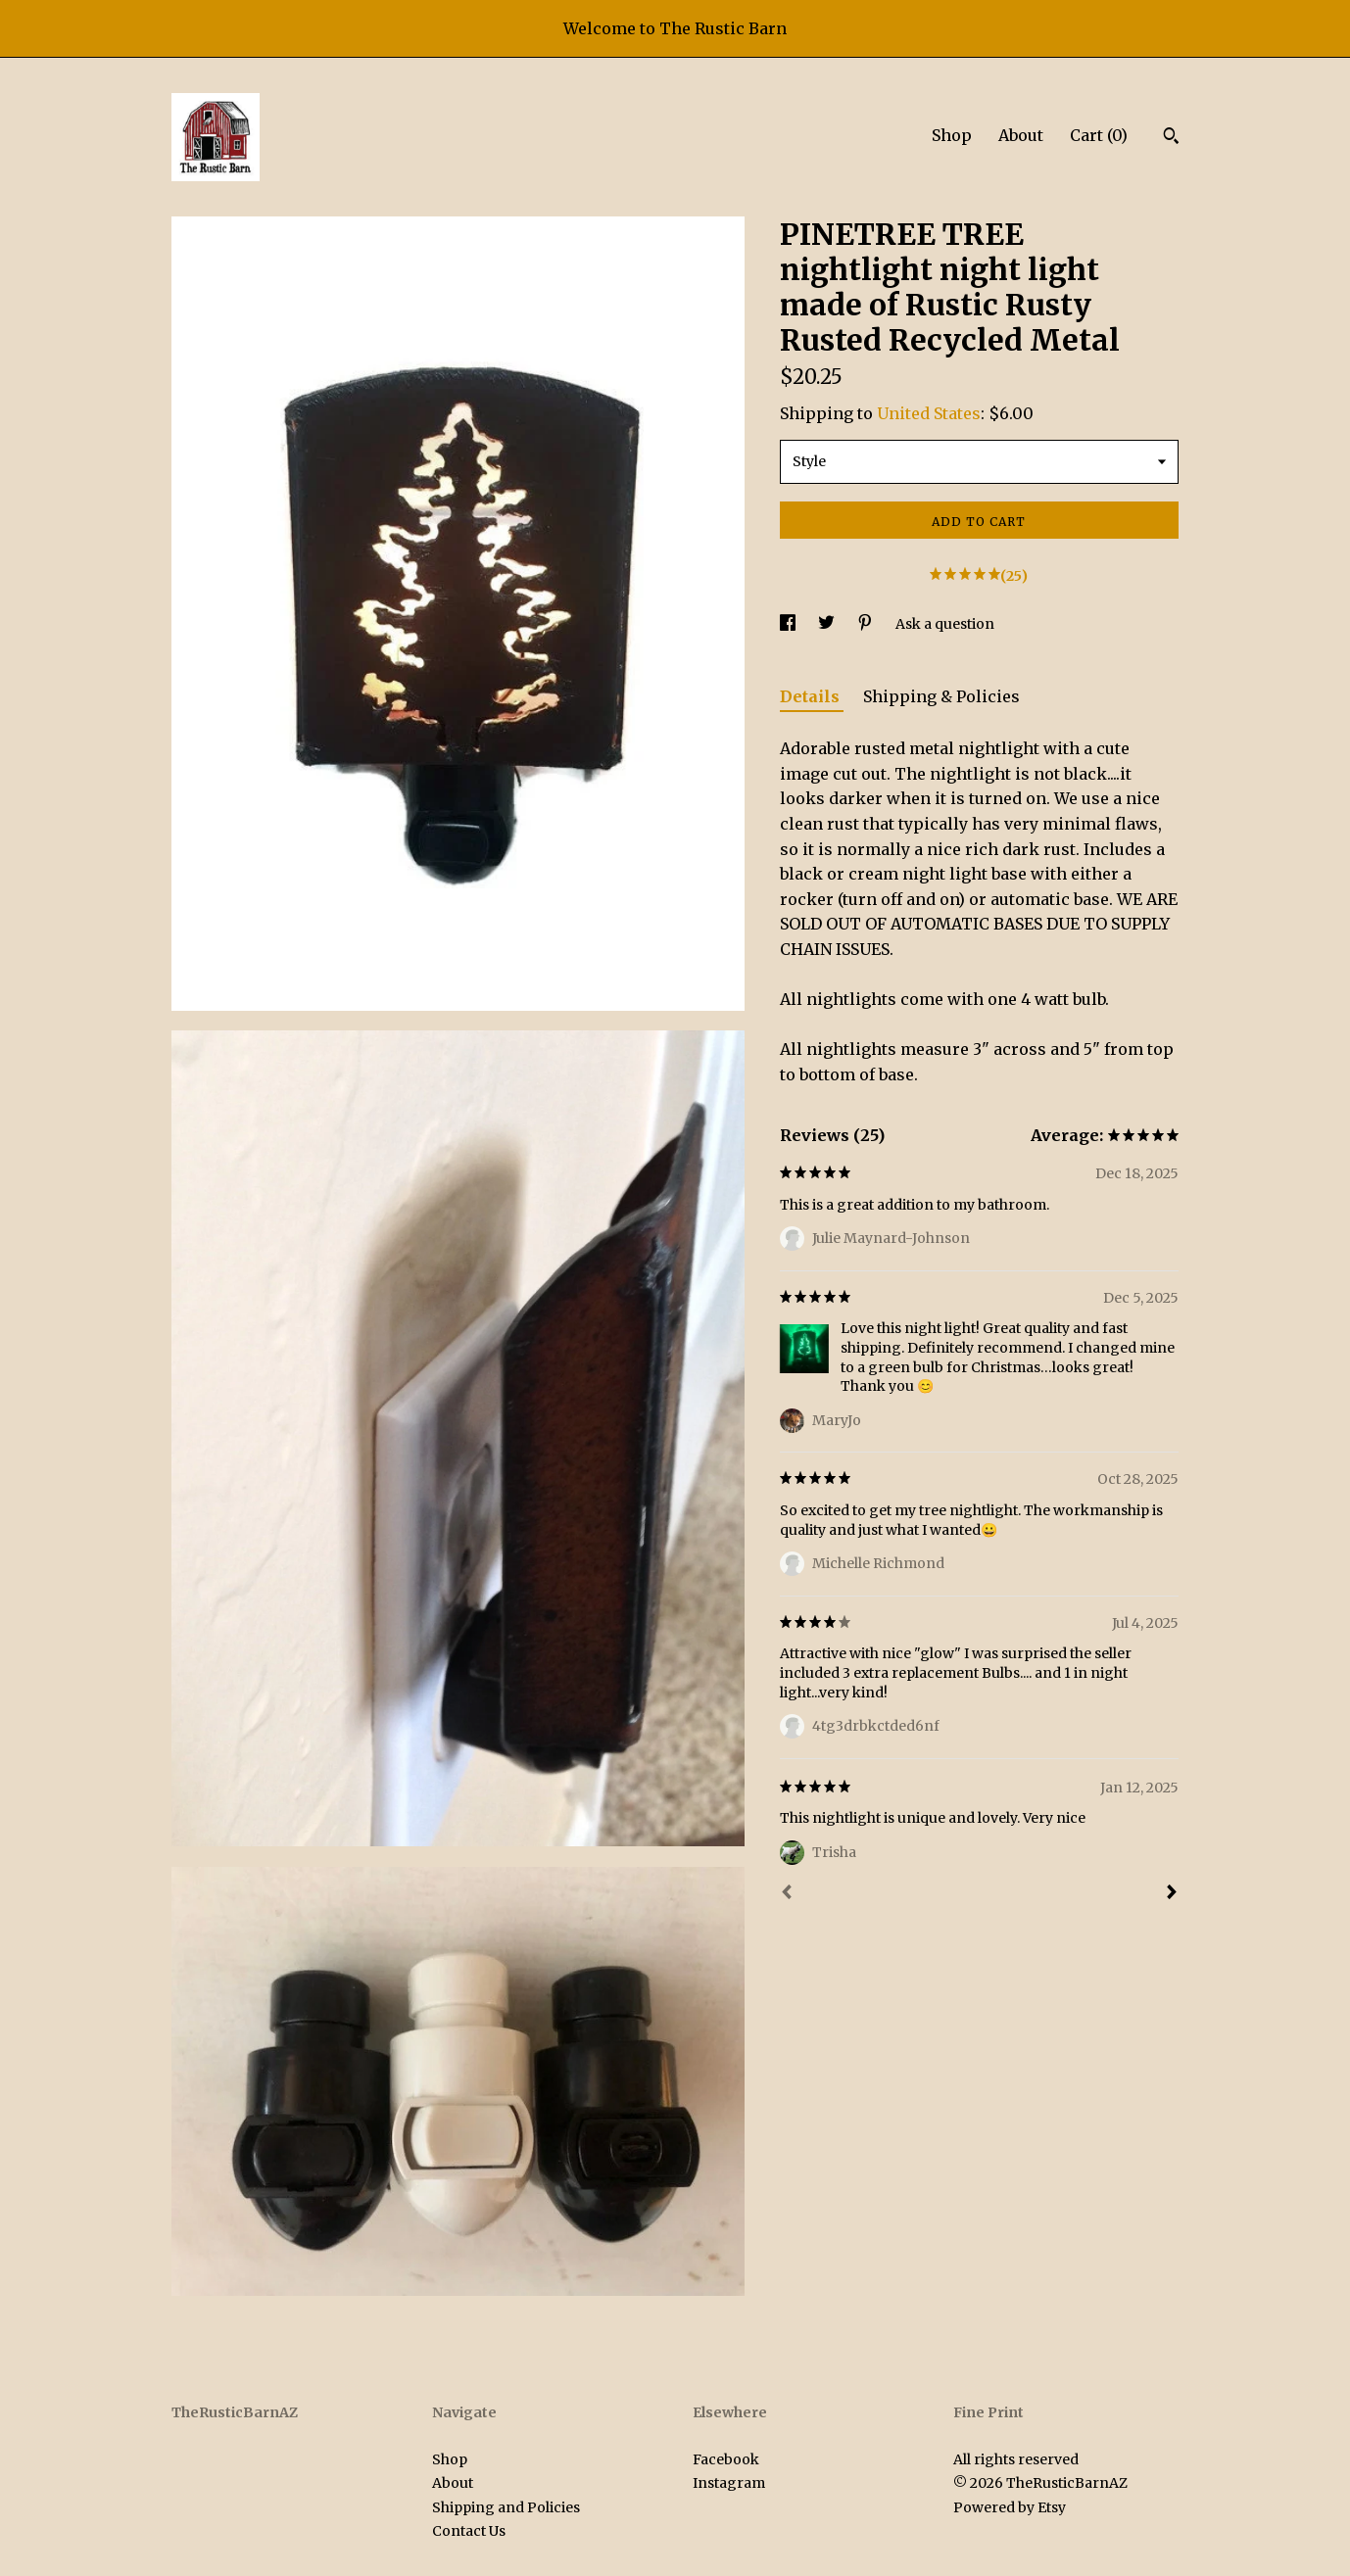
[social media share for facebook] (789, 624)
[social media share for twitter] (828, 624)
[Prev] (787, 1894)
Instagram (729, 2483)
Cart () (1099, 135)
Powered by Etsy (1009, 2507)
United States (929, 413)
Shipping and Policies (506, 2507)
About (1020, 135)
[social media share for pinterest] (866, 624)
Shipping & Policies (941, 696)
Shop (952, 135)
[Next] (1172, 1894)
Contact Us (469, 2531)
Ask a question (944, 624)
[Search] (1171, 138)
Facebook (726, 2459)
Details (812, 696)
